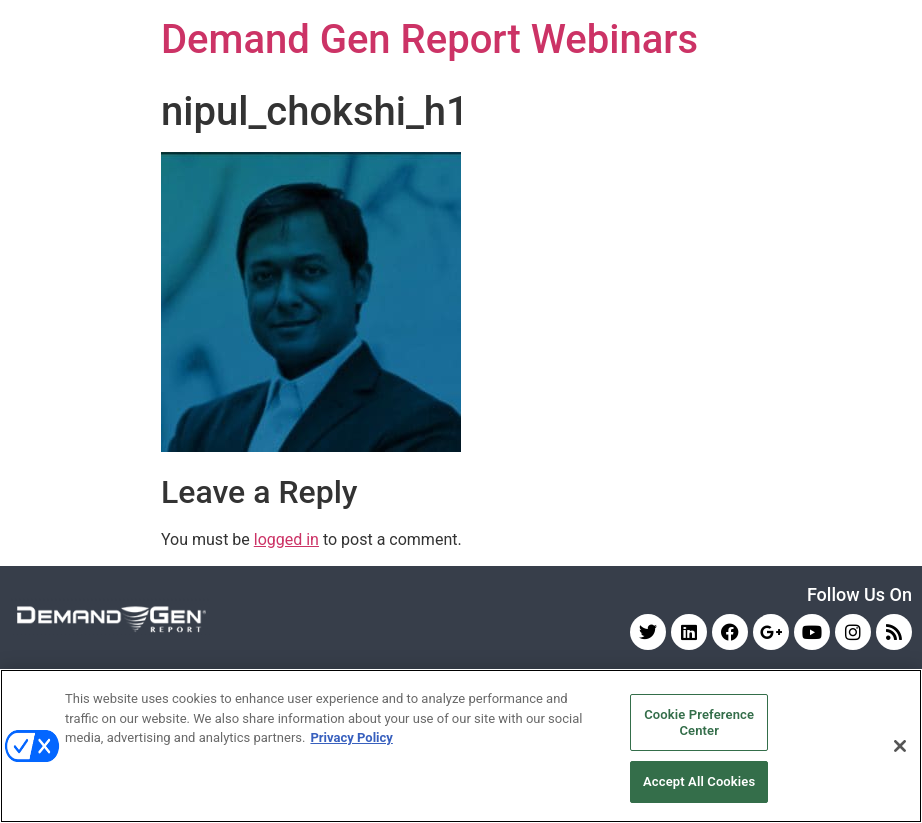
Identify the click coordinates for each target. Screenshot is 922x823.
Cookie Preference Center (699, 722)
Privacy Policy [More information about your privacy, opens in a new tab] (351, 737)
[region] (461, 746)
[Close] (900, 746)
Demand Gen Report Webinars (429, 39)
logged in (286, 539)
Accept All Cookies (699, 781)
